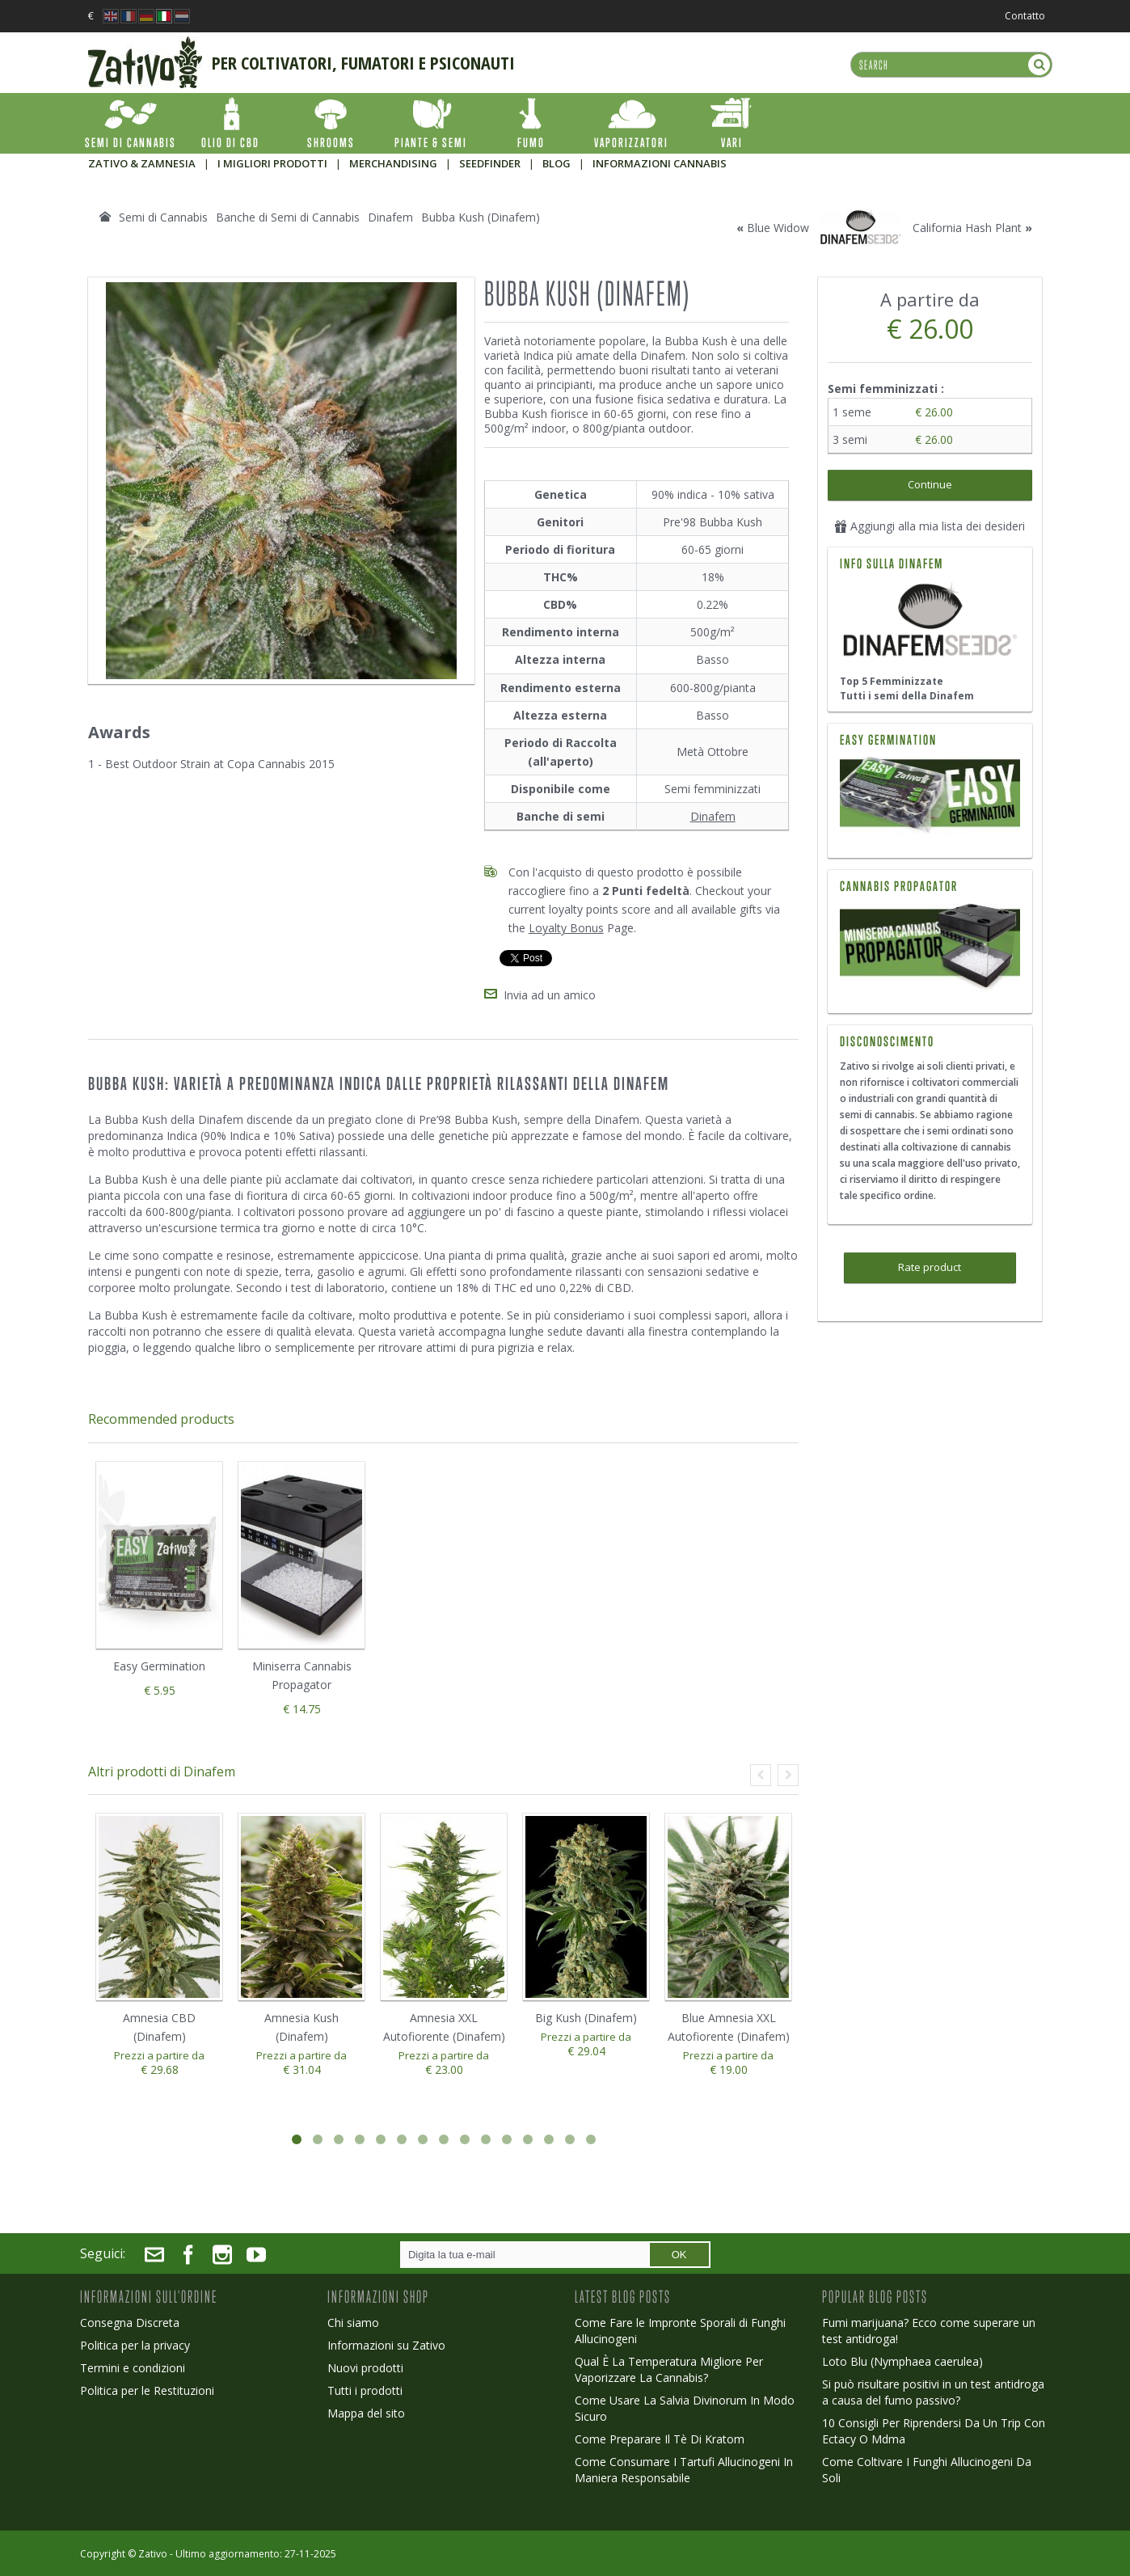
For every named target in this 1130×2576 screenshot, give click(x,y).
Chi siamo (353, 2322)
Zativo (152, 2554)
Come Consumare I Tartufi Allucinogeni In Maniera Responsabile (684, 2469)
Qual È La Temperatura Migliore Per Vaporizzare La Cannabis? (669, 2369)
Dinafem (713, 816)
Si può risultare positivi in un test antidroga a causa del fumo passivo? (933, 2392)
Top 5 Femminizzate (891, 681)
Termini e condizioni (132, 2367)
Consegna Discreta (129, 2322)
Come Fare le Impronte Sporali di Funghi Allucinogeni (680, 2330)
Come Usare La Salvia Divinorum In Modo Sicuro (685, 2408)
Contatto (1025, 16)
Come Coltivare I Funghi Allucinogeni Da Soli (926, 2469)
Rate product (929, 1267)
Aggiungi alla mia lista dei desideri (929, 526)
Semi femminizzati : (887, 388)
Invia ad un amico (550, 995)
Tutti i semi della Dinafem (907, 696)
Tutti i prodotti (365, 2390)
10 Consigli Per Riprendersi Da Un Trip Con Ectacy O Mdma (933, 2431)
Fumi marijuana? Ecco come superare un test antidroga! (928, 2330)
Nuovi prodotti (365, 2367)
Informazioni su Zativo (386, 2345)
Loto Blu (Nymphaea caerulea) (902, 2361)
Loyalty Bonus (566, 927)
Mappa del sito (366, 2413)
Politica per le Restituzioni (147, 2390)
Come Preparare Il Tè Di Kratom (659, 2439)
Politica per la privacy (135, 2345)
